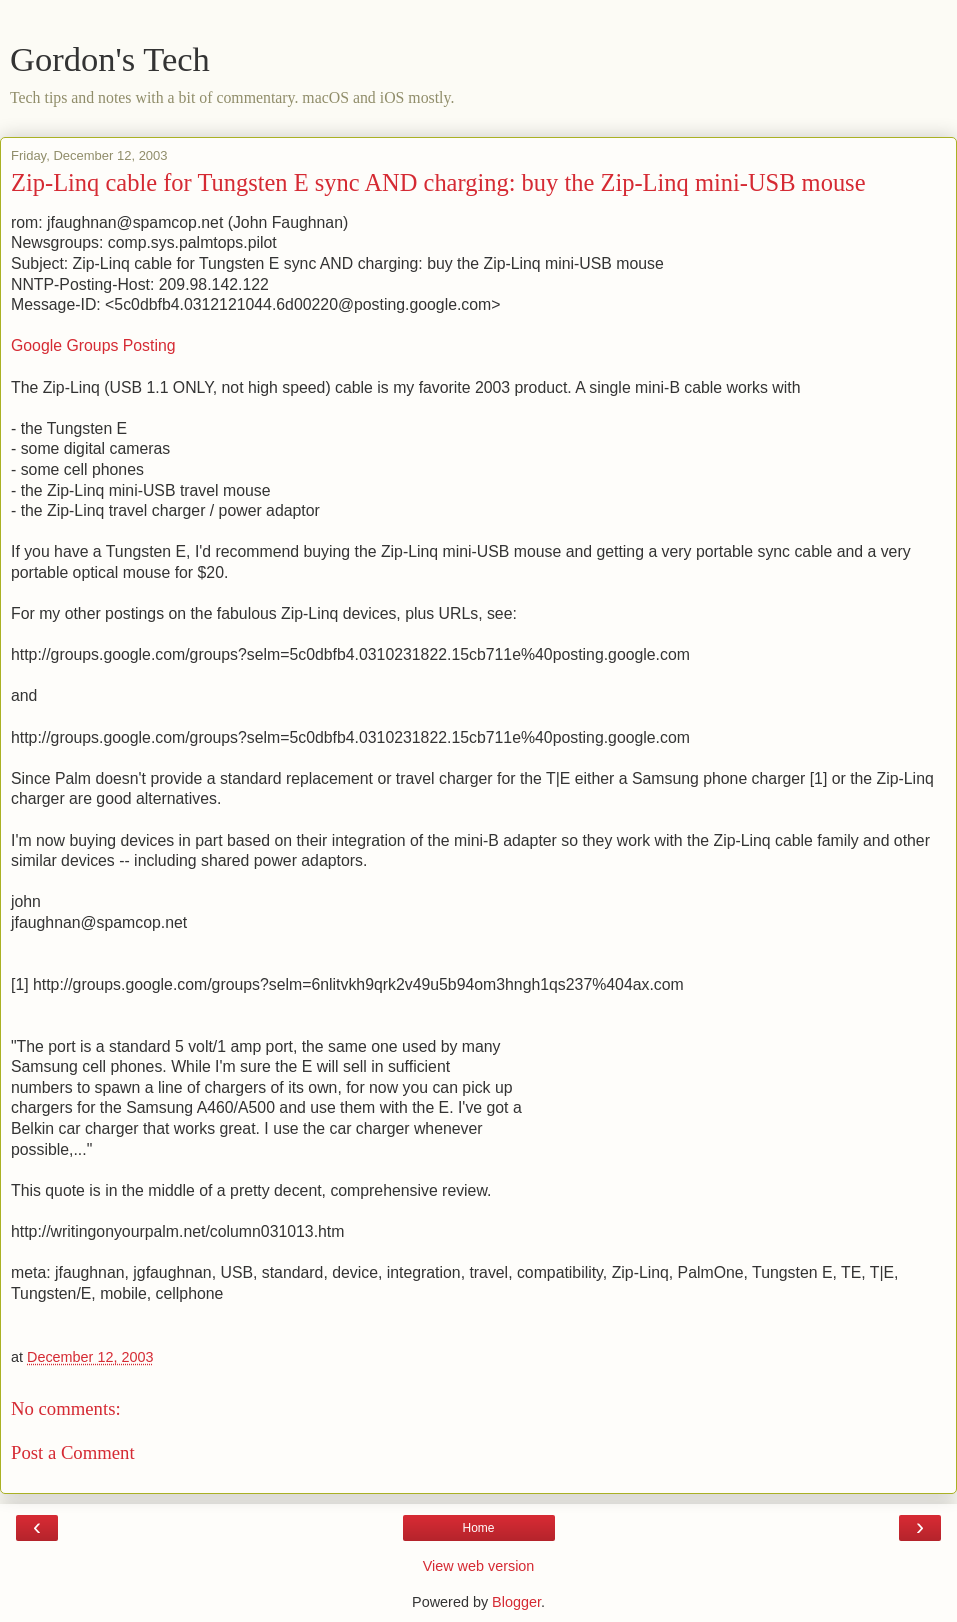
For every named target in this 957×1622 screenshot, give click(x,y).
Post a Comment (73, 1452)
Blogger (516, 1602)
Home (478, 1528)
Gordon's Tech (110, 59)
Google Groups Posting (93, 345)
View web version (479, 1566)
